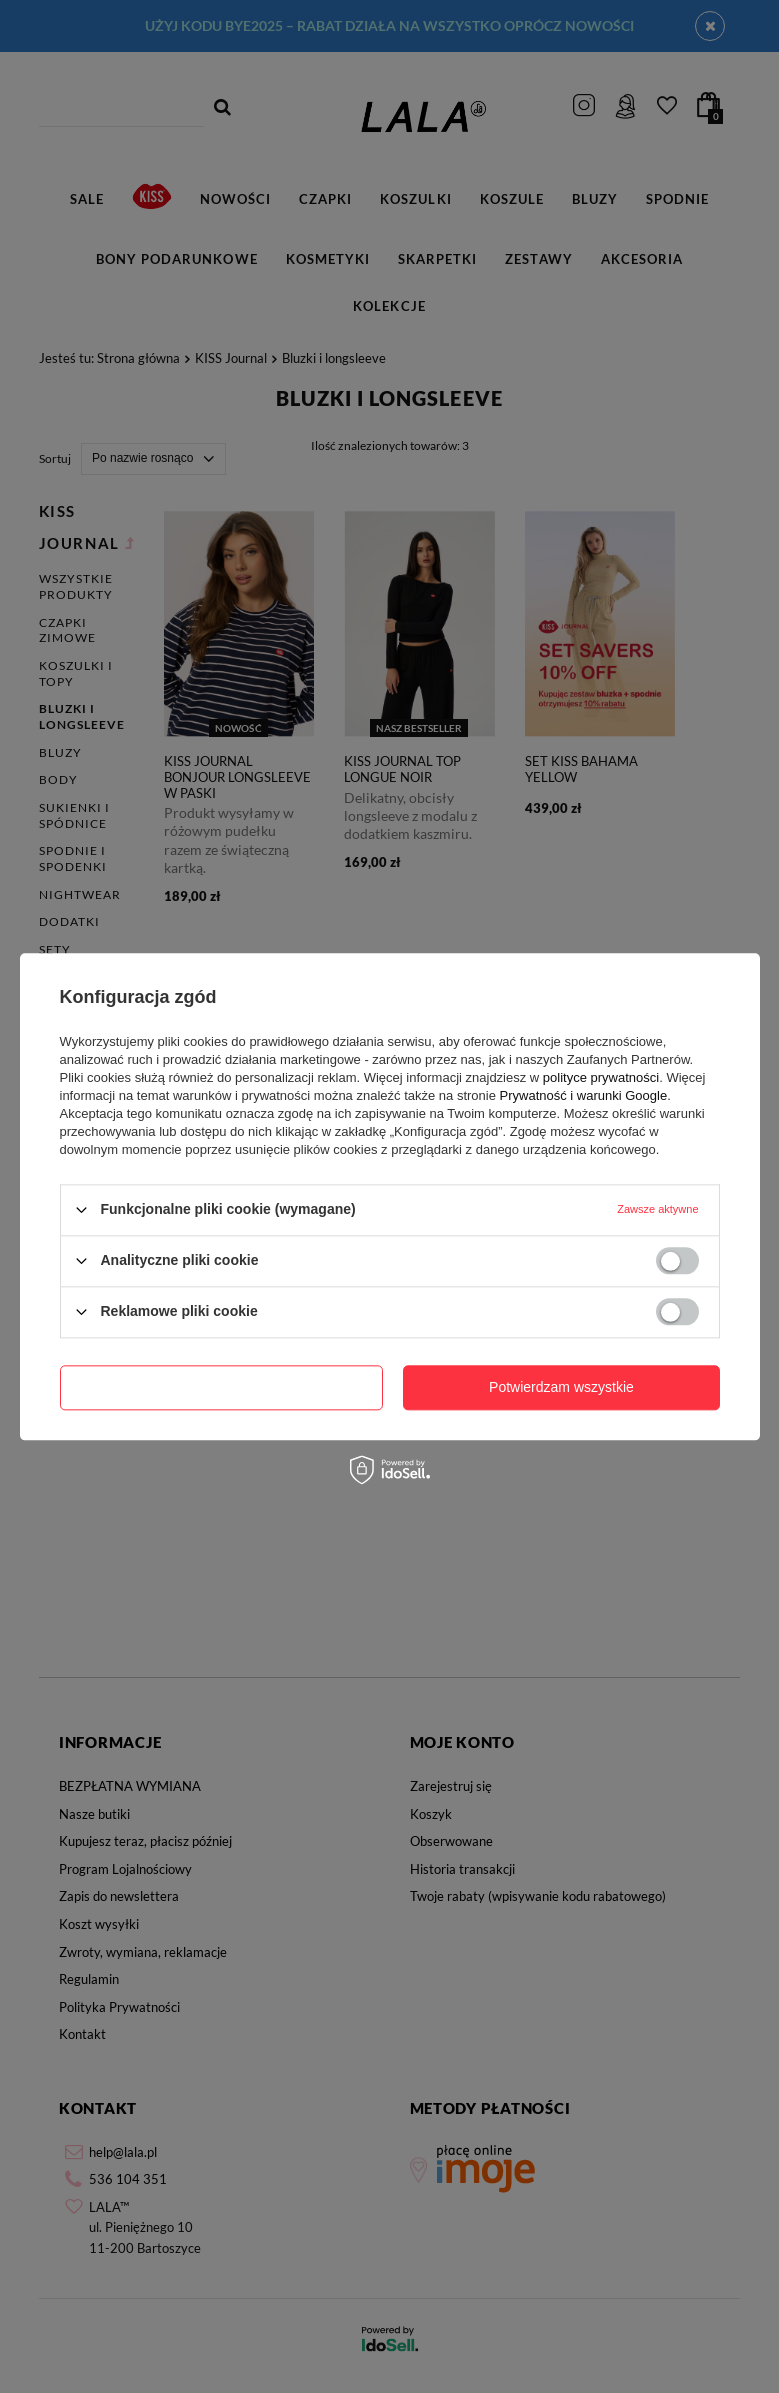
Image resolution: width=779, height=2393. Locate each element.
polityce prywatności (601, 1077)
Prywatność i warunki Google (584, 1095)
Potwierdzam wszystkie (561, 1387)
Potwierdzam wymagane (221, 1387)
